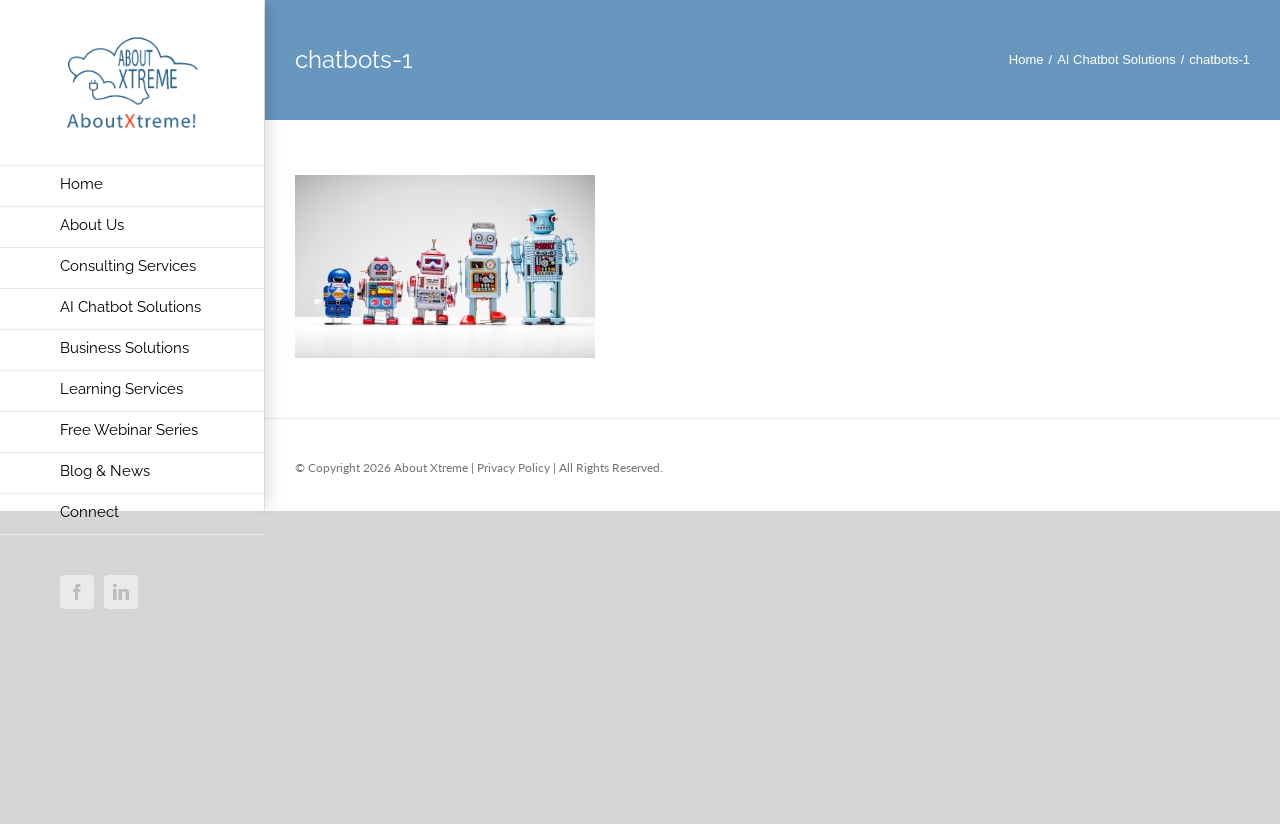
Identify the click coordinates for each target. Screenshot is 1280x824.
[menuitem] (132, 186)
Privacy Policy (513, 467)
